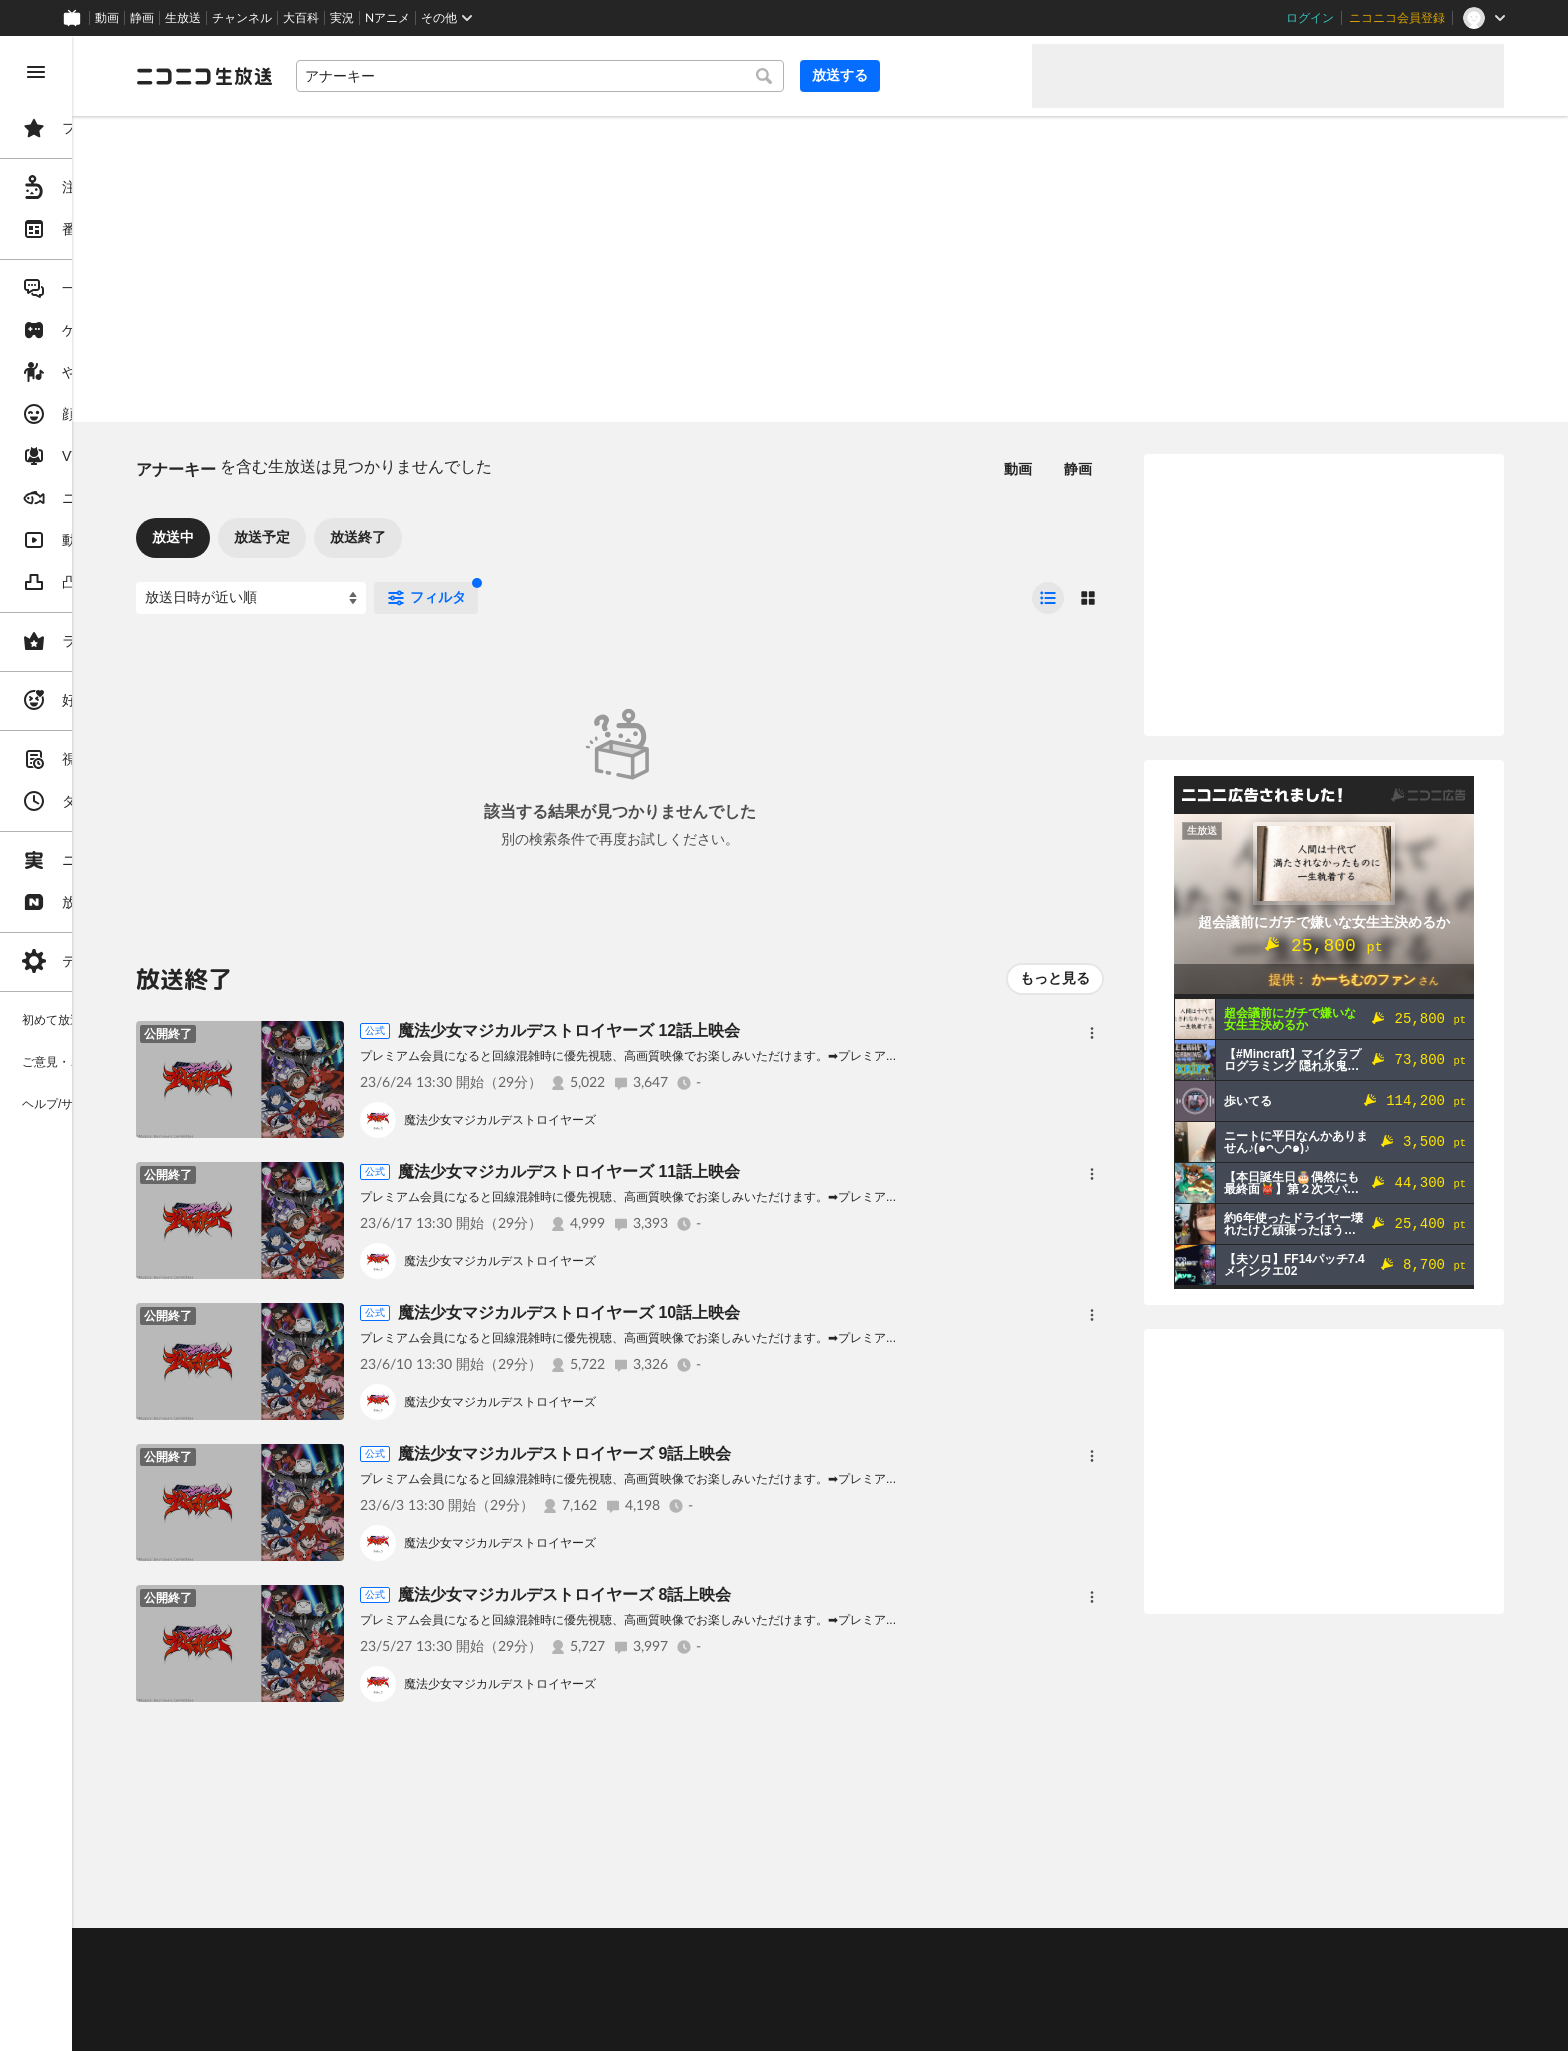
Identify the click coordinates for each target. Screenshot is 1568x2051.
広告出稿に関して (336, 2026)
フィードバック (1436, 1899)
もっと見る (1055, 978)
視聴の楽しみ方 (330, 1977)
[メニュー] (1092, 1033)
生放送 (183, 18)
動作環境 (543, 1952)
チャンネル (242, 18)
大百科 (301, 18)
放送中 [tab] (325, 537)
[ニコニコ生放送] (356, 76)
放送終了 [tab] (510, 537)
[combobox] (680, 76)
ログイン (1310, 18)
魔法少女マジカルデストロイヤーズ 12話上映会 (721, 1030)
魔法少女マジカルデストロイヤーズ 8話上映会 (716, 1594)
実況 (342, 18)
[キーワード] (680, 76)
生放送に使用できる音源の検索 (497, 2002)
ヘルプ (484, 1952)
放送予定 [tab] (414, 537)
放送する (968, 75)
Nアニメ (387, 18)
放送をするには (431, 1977)
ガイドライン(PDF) (701, 1952)
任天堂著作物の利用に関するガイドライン (515, 2026)
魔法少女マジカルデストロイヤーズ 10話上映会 (721, 1312)
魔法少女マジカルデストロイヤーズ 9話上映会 (716, 1453)
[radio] (1048, 598)
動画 (107, 18)
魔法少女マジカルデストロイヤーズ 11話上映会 (721, 1171)
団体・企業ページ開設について (682, 2002)
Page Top (896, 1900)
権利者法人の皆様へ (342, 2002)
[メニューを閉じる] (36, 72)
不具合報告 (419, 1952)
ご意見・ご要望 (330, 1952)
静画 (142, 18)
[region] (112, 1043)
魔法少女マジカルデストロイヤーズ (652, 1120)
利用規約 (608, 1952)
